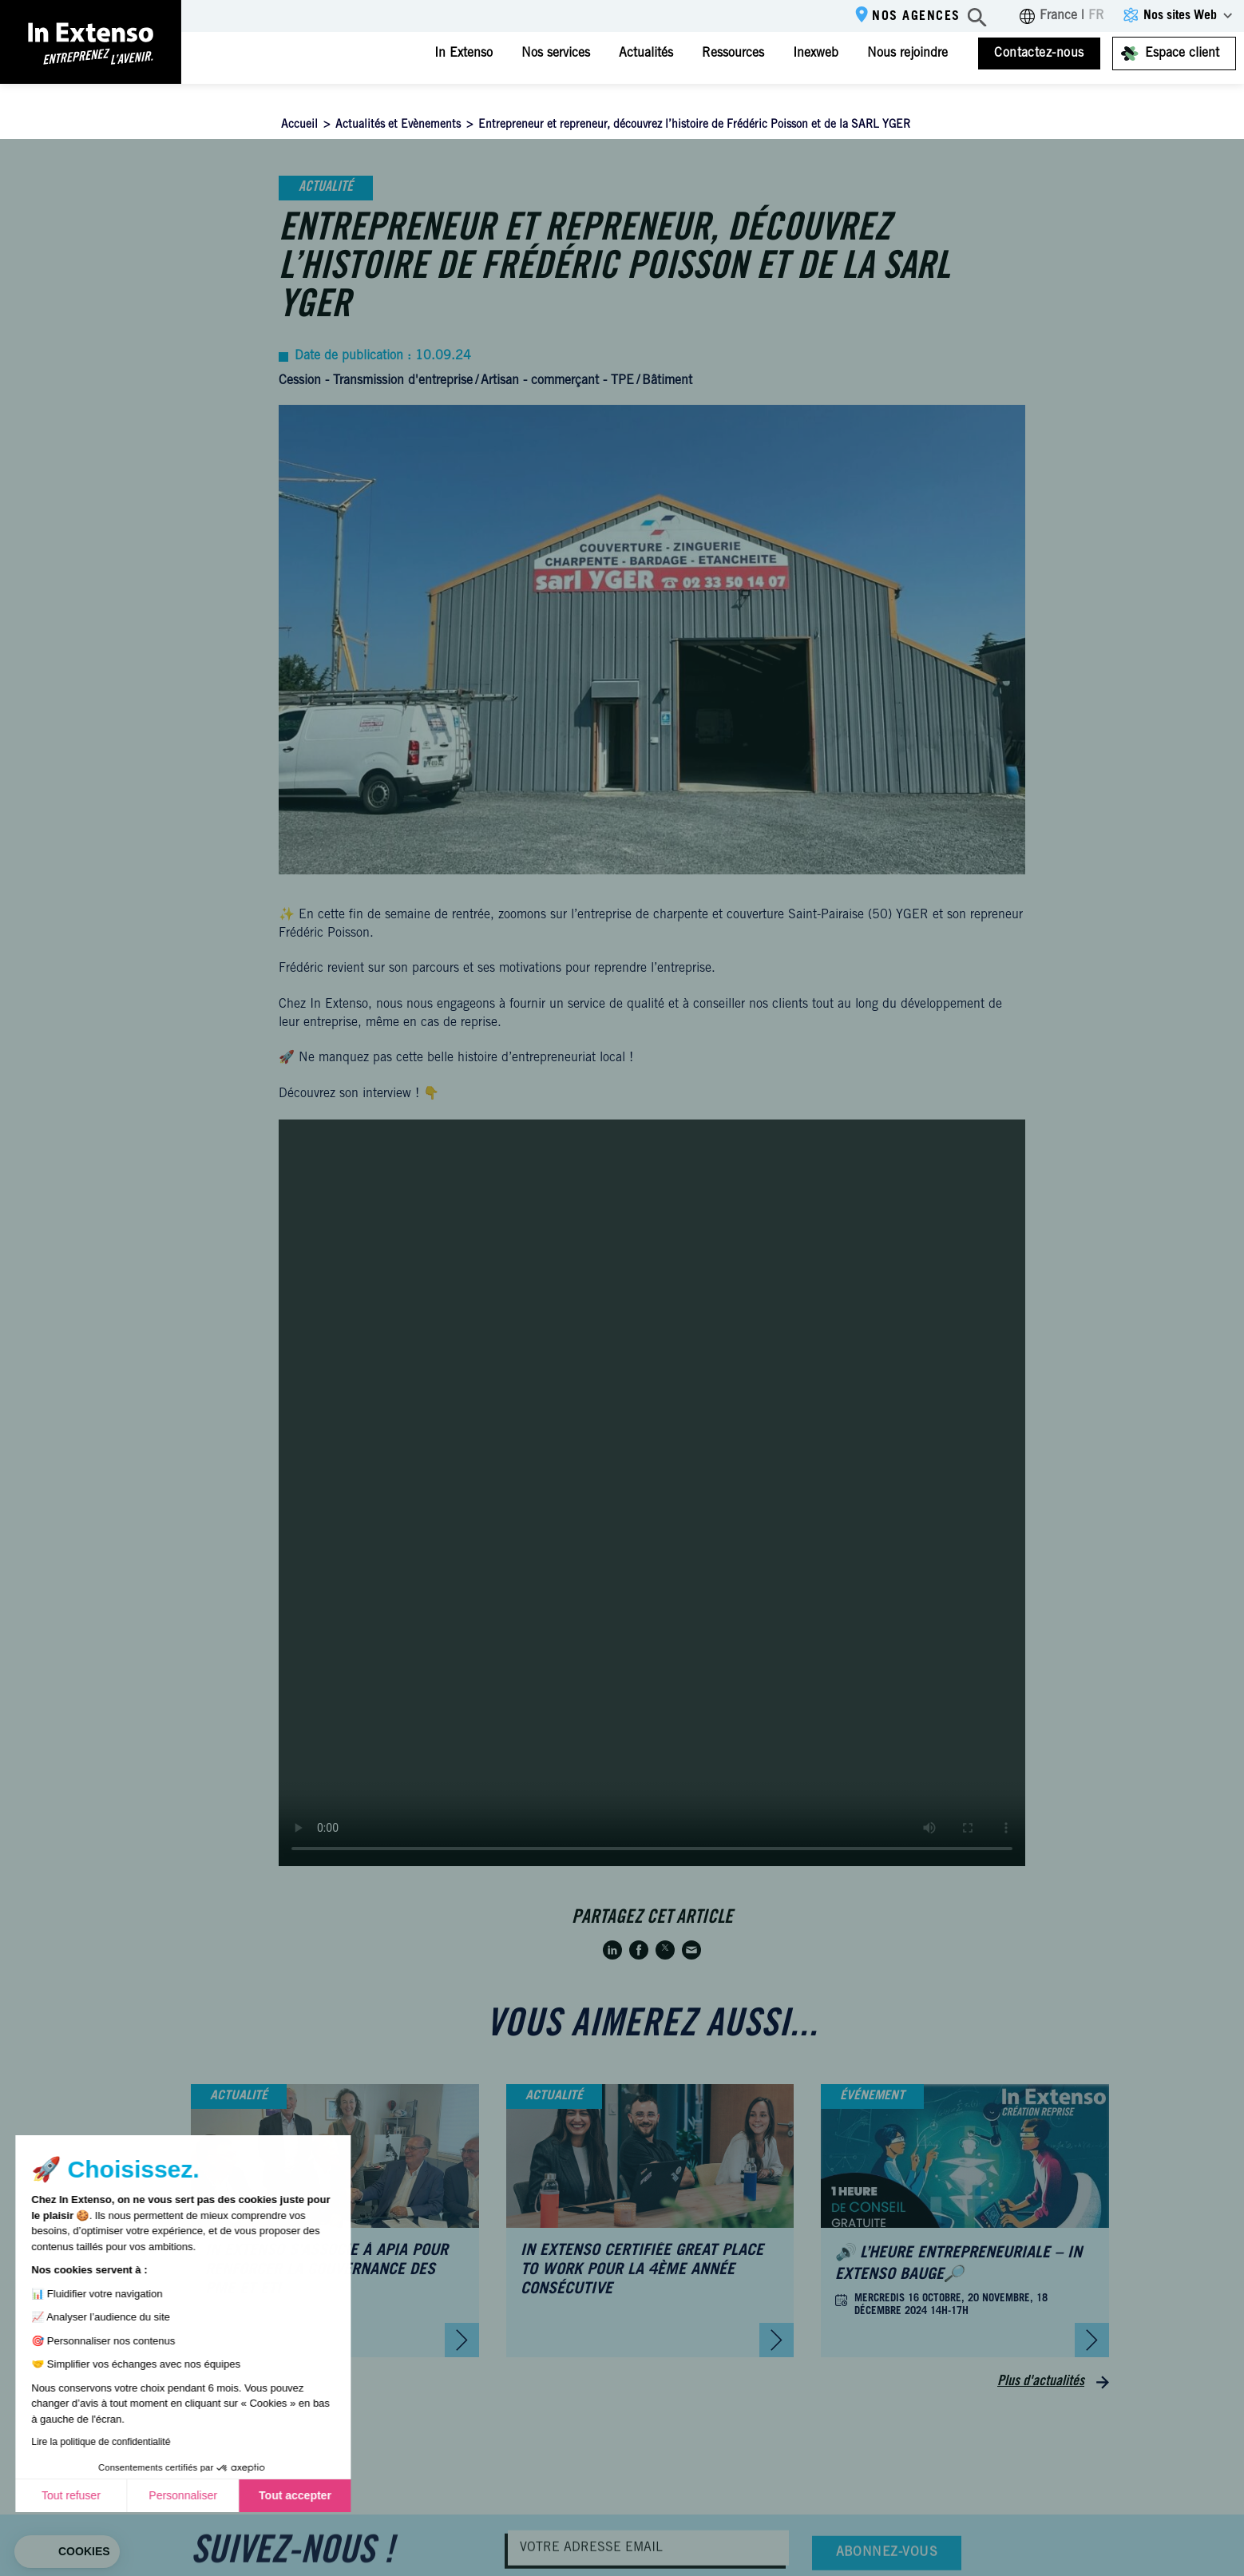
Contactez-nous (1039, 53)
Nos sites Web (1180, 16)
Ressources (733, 53)
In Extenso (463, 53)
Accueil (299, 125)
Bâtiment (667, 381)
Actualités (646, 53)
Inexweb (815, 53)
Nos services (555, 53)
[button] (67, 2552)
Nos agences (916, 16)
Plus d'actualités (1040, 2382)
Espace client (1182, 53)
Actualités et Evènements (398, 125)
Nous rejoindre (907, 53)
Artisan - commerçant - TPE (557, 381)
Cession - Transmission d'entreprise (376, 381)
